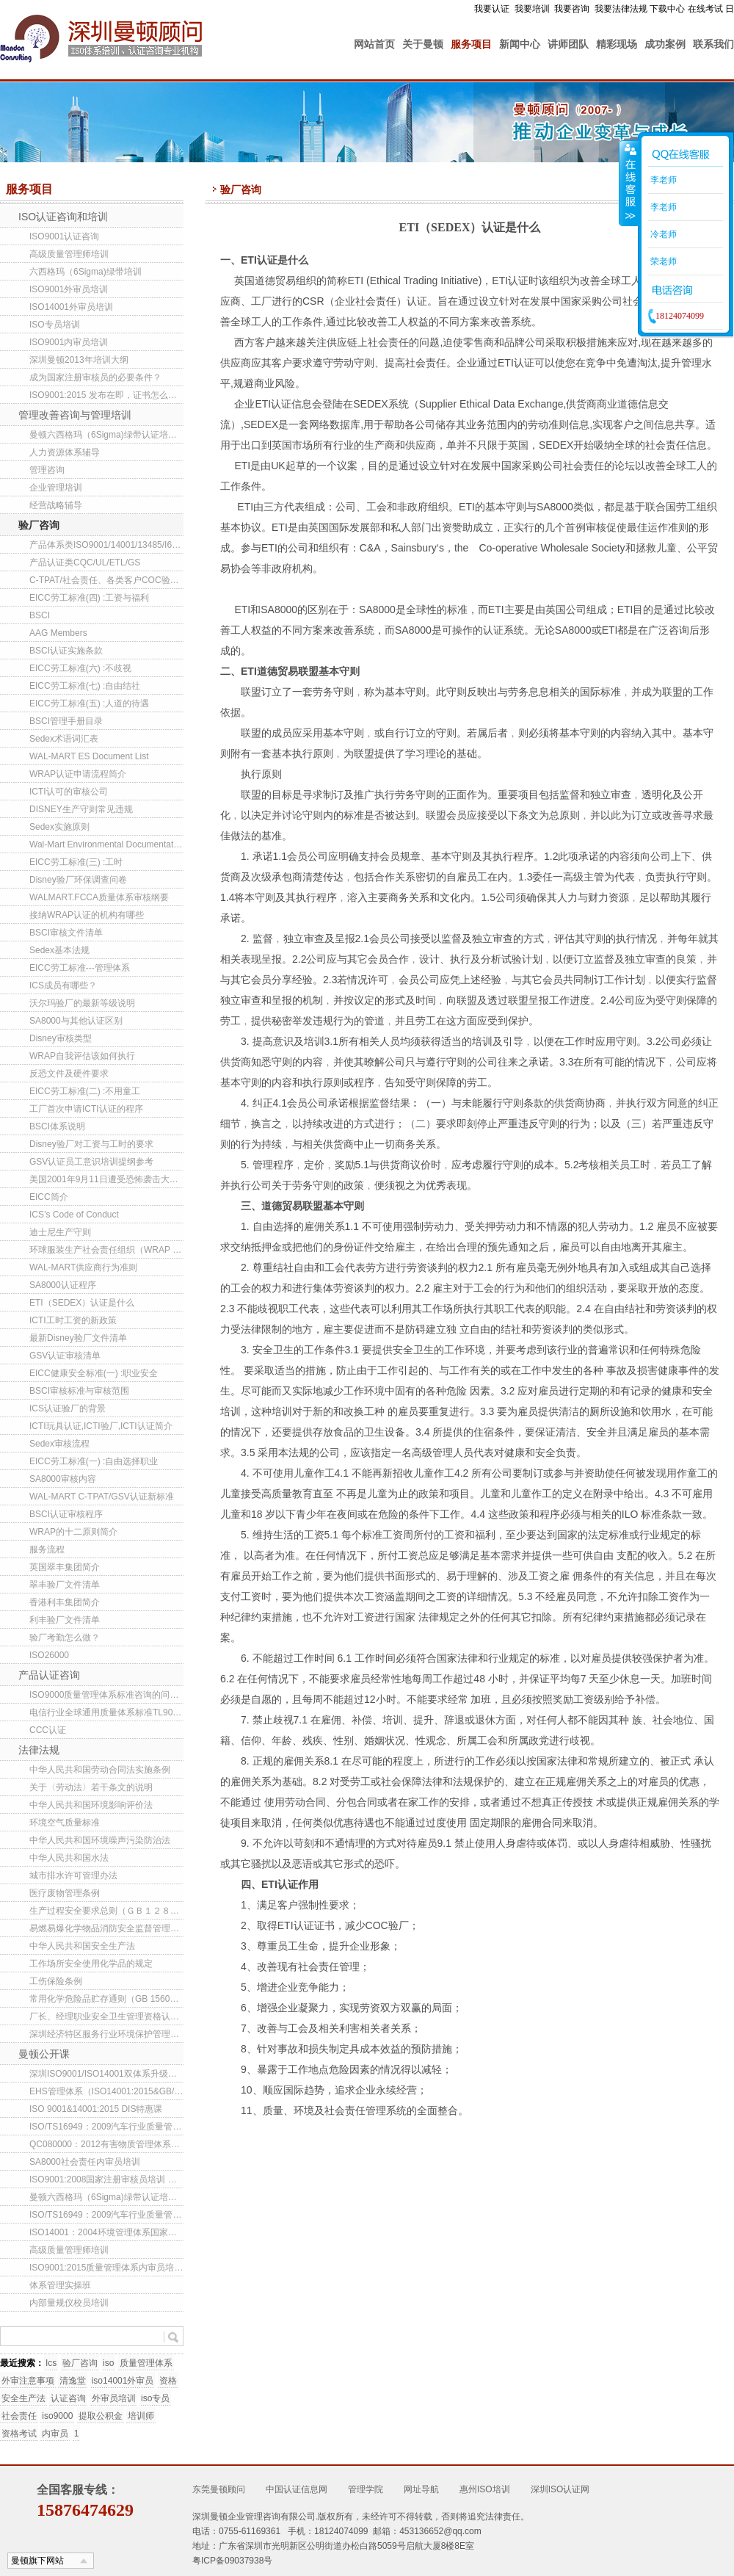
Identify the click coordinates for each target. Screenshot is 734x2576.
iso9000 (57, 2416)
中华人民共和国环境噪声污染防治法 (99, 1840)
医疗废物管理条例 (64, 1893)
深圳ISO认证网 (560, 2489)
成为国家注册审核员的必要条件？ (95, 377)
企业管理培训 (55, 487)
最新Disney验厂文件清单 (78, 1338)
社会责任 (19, 2416)
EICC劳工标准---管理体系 (79, 968)
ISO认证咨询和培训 (63, 216)
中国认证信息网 (296, 2489)
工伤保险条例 (55, 1981)
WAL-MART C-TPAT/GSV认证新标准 (101, 1496)
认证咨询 (68, 2398)
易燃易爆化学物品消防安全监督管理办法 (106, 1928)
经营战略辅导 (55, 505)
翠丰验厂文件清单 (64, 1585)
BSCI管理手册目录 (66, 721)
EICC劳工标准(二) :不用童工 (84, 1091)
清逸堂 (72, 2381)
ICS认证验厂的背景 (67, 1408)
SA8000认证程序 (62, 1285)
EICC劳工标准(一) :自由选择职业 (93, 1461)
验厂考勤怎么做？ (64, 1637)
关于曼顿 (422, 44)
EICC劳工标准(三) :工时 (76, 862)
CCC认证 (47, 1730)
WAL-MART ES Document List (89, 756)
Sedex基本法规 (59, 950)
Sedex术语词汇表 (63, 739)
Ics (51, 2363)
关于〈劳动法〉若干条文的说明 (91, 1787)
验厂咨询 (38, 525)
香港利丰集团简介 (64, 1602)
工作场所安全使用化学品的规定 (91, 1963)
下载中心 (667, 9)
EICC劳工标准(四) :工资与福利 (89, 598)
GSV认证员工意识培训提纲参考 (91, 1162)
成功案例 (665, 44)
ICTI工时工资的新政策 (73, 1320)
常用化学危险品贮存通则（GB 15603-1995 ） (106, 1999)
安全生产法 (23, 2398)
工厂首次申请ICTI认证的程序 (86, 1109)
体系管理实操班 (60, 2285)
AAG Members (58, 633)
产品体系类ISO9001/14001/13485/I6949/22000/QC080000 (106, 545)
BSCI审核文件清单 (66, 932)
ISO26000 (49, 1655)
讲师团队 (568, 44)
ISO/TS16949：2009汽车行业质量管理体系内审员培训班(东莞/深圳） (106, 2215)
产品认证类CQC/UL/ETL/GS (84, 562)
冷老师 (662, 234)
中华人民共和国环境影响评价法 (91, 1805)
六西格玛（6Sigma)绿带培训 (85, 272)
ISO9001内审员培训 (68, 342)
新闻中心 (519, 44)
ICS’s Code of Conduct (74, 1214)
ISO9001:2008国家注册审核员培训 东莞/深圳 (106, 2179)
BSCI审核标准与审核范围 (79, 1391)
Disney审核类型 (60, 1038)
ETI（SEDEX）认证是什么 (81, 1303)
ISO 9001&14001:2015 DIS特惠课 (95, 2109)
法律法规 (38, 1750)
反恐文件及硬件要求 (69, 1073)
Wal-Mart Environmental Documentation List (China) (106, 844)
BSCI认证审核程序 (66, 1514)
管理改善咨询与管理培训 (74, 415)
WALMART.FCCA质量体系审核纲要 (99, 897)
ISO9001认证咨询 (64, 236)
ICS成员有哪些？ (63, 985)
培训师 (141, 2416)
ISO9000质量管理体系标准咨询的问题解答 (106, 1695)
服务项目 (471, 44)
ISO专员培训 (54, 324)
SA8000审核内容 (62, 1479)
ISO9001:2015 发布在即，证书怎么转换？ (106, 395)
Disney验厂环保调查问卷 (78, 880)
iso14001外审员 (123, 2381)
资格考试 (19, 2433)
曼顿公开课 (44, 2054)
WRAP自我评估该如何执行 (82, 1056)
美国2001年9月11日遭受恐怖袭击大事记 (106, 1179)
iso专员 (155, 2398)
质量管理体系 (146, 2363)
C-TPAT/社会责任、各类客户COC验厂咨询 (106, 580)
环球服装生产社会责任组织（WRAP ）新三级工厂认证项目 (106, 1250)
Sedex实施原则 (59, 827)
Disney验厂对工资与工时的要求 (91, 1144)
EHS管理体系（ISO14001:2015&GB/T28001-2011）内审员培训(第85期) (106, 2091)
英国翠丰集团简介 (64, 1567)
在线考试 (705, 9)
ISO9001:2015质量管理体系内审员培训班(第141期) (106, 2267)
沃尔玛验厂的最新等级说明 (82, 1003)
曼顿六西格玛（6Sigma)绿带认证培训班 (106, 435)
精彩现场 (616, 44)
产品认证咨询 (49, 1675)
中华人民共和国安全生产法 (82, 1946)
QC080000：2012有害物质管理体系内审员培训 (106, 2144)
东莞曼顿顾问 (218, 2489)
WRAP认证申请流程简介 (77, 774)
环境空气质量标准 (64, 1822)
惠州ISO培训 (484, 2489)
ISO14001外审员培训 (71, 307)
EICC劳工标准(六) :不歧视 (80, 668)
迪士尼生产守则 (60, 1232)
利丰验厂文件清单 (64, 1620)
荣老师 (662, 261)
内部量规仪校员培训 (69, 2303)
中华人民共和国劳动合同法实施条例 (99, 1770)
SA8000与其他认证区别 (76, 1021)
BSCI (39, 615)
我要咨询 (571, 9)
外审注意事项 (27, 2381)
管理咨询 (47, 470)
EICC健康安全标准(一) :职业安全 (93, 1373)
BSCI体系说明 (57, 1126)
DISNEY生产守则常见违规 (81, 809)
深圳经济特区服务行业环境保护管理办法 (106, 2034)
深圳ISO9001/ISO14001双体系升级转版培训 (106, 2074)
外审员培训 (114, 2398)
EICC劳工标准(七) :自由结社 (84, 686)
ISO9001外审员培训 (68, 289)
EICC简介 (48, 1197)
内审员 (55, 2433)
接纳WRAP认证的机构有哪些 (86, 915)
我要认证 (491, 9)
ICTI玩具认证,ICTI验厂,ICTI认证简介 (100, 1426)
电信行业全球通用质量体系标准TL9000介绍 (106, 1712)
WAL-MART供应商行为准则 (83, 1267)
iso (108, 2363)
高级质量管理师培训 (69, 254)
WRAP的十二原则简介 (73, 1532)
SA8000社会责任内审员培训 (84, 2162)
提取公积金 (101, 2416)
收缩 (629, 183)
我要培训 (532, 9)
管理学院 (365, 2489)
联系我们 (713, 44)
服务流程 (47, 1549)
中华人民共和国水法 (69, 1858)
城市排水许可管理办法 (73, 1875)
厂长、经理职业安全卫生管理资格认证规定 (106, 2016)
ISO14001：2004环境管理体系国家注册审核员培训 (106, 2232)
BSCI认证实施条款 (66, 650)
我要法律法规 (621, 9)
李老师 (662, 180)
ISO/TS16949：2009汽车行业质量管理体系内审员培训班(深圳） (106, 2126)
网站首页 (374, 44)
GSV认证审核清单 (65, 1355)
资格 (168, 2381)
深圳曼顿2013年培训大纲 (78, 360)
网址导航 (421, 2489)
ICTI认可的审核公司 (68, 791)
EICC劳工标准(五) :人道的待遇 (89, 703)
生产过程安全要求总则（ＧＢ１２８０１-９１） (106, 1911)
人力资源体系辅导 (64, 452)
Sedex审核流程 (59, 1444)
